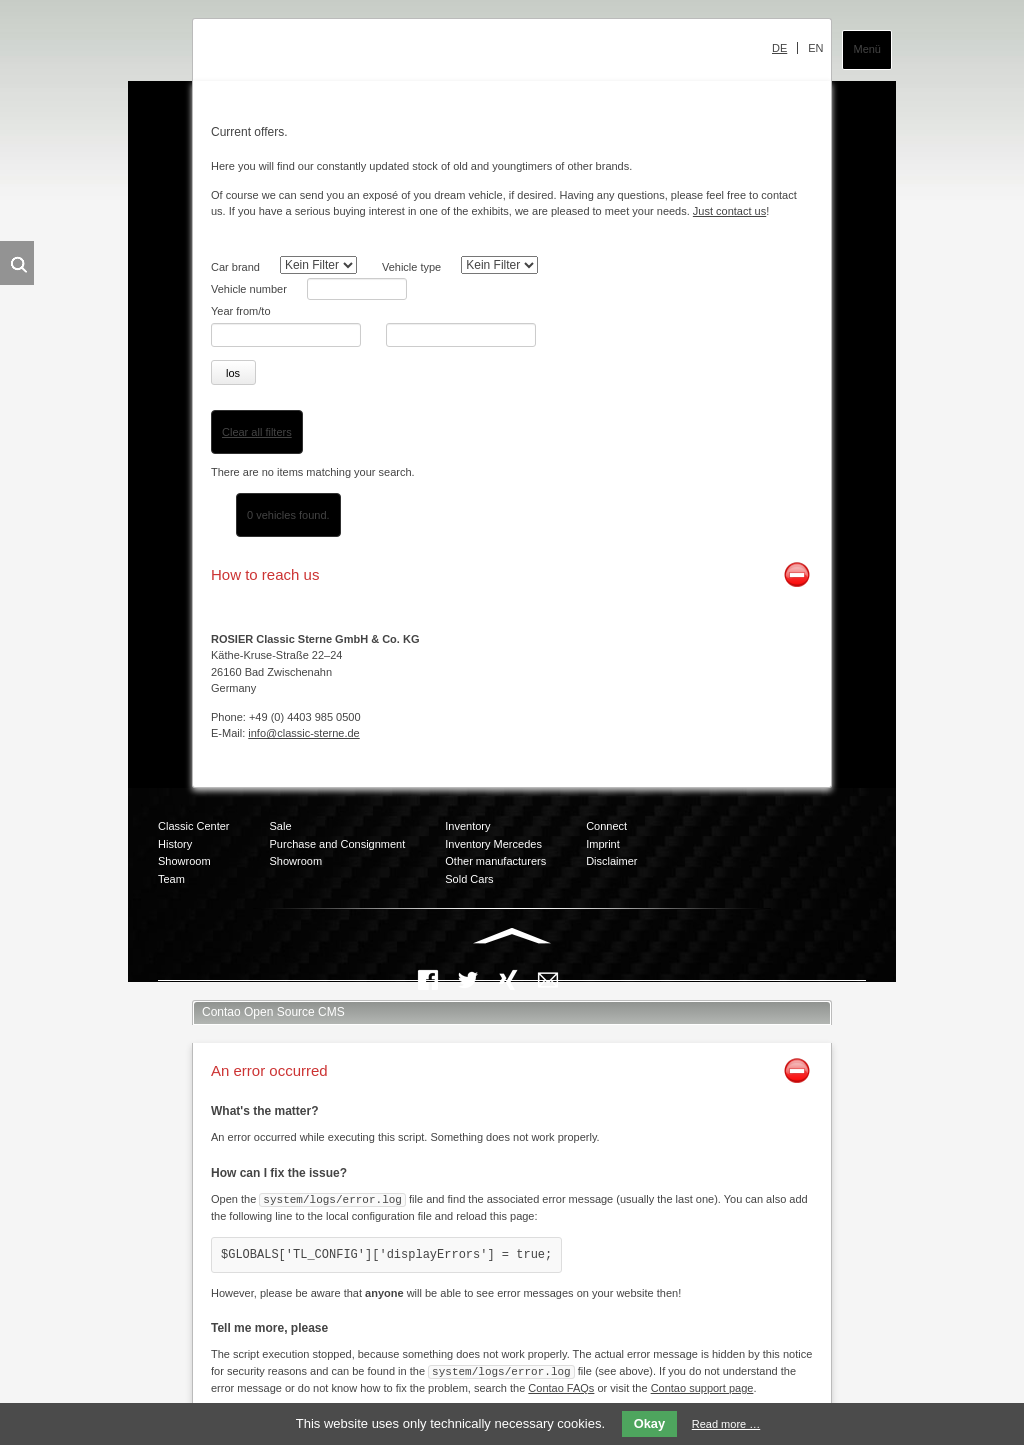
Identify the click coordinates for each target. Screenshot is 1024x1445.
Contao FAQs (561, 1386)
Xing (508, 980)
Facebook (428, 980)
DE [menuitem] (779, 48)
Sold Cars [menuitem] (469, 879)
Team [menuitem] (171, 879)
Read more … (726, 1424)
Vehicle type (411, 267)
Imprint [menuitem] (603, 844)
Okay (649, 1423)
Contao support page (702, 1386)
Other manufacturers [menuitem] (495, 861)
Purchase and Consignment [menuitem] (338, 844)
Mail (548, 980)
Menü (867, 49)
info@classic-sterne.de (303, 733)
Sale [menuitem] (281, 826)
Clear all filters (257, 432)
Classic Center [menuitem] (194, 826)
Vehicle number (249, 289)
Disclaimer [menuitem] (611, 861)
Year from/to (241, 311)
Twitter (468, 980)
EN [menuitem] (815, 48)
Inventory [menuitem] (467, 826)
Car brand (235, 267)
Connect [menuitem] (606, 826)
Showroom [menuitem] (184, 861)
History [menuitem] (175, 844)
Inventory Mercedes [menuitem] (493, 844)
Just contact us (729, 211)
